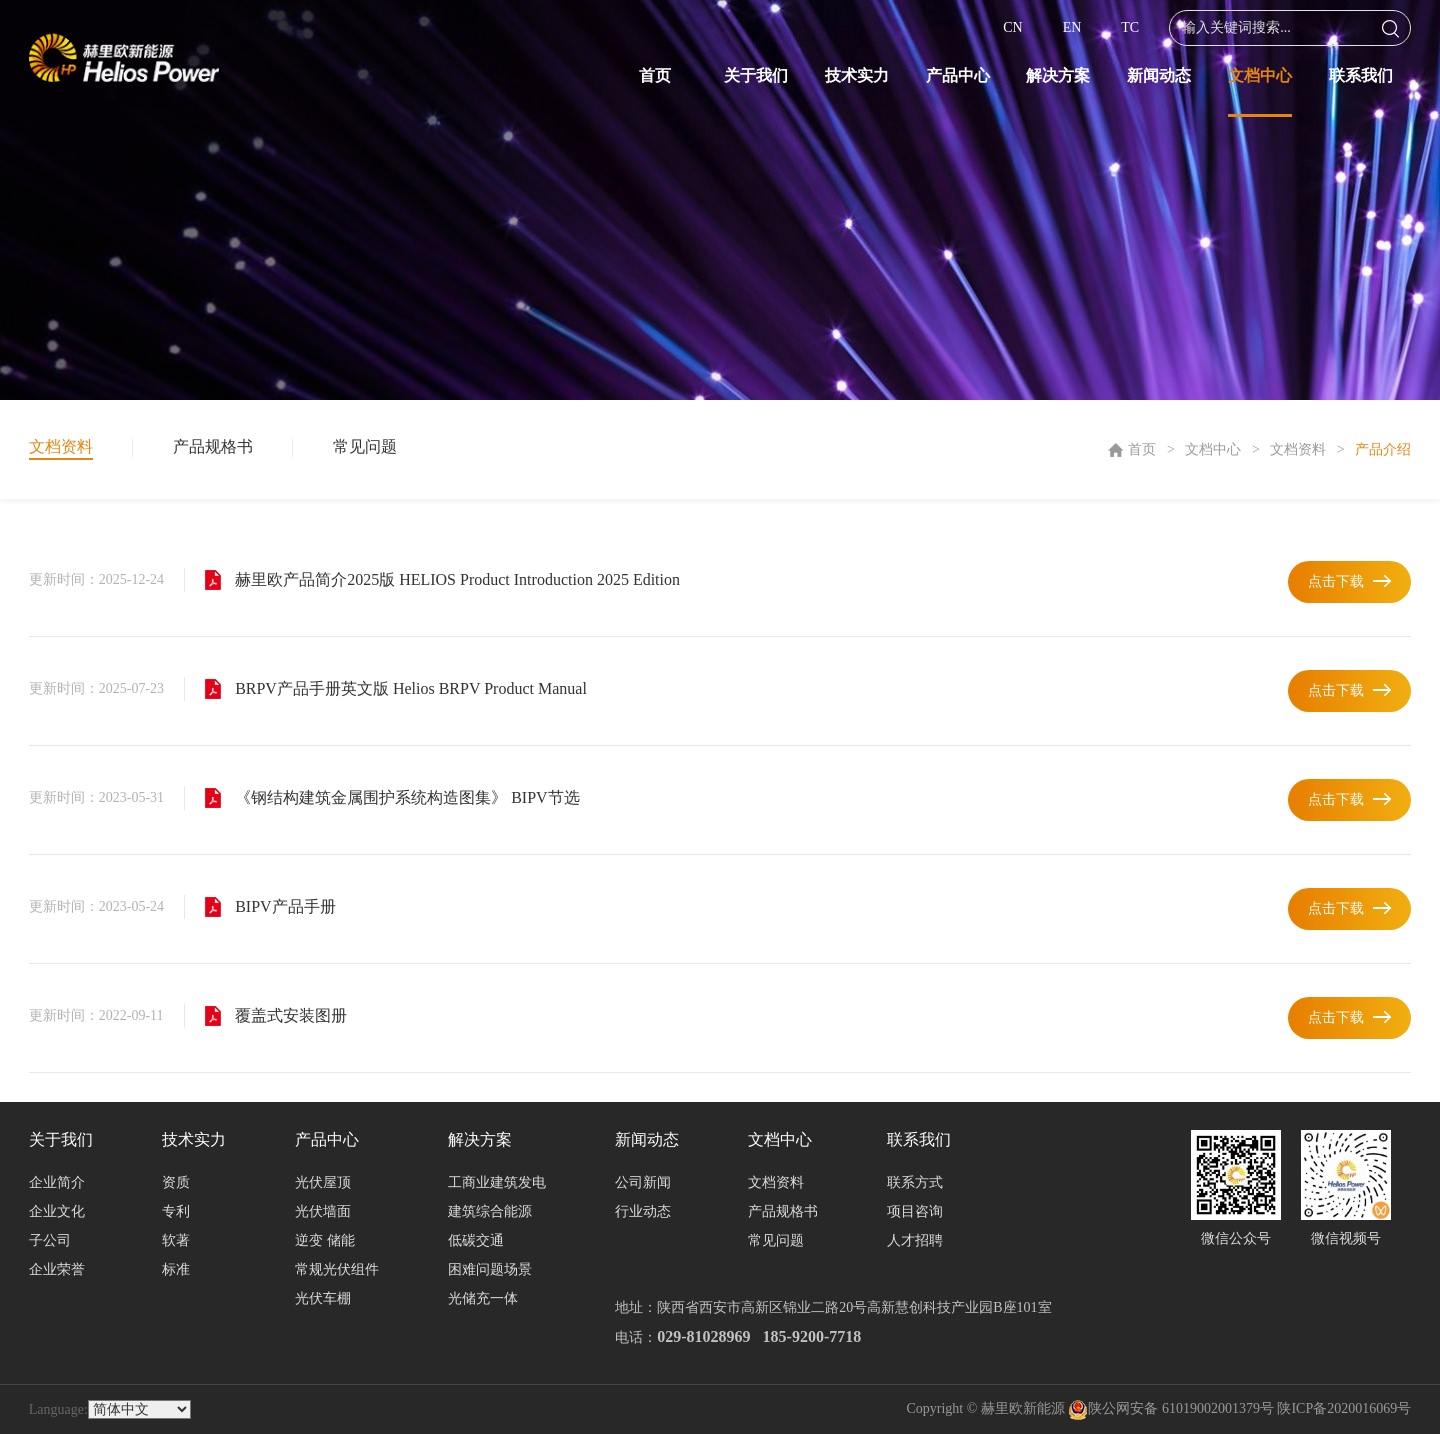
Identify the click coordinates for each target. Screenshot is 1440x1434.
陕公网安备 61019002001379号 (1171, 1408)
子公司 (50, 1240)
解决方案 (1058, 75)
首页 (655, 75)
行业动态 (643, 1211)
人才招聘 (915, 1240)
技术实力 (857, 75)
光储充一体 (483, 1298)
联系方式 (915, 1182)
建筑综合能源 (490, 1211)
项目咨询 (915, 1211)
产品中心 (958, 75)
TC (1130, 27)
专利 (176, 1211)
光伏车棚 (323, 1298)
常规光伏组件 (337, 1269)
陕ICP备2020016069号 (1344, 1408)
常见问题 (365, 446)
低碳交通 (476, 1240)
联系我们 (1361, 75)
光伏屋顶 (323, 1182)
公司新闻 (643, 1182)
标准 (176, 1269)
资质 (176, 1182)
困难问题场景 (490, 1269)
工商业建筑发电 (497, 1182)
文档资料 (1298, 449)
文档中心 (1260, 75)
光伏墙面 (323, 1211)
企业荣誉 (57, 1269)
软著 (176, 1240)
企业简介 (57, 1182)
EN (1072, 27)
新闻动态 (1159, 75)
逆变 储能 (325, 1240)
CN (1012, 27)
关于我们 (756, 75)
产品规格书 (213, 446)
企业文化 (57, 1211)
